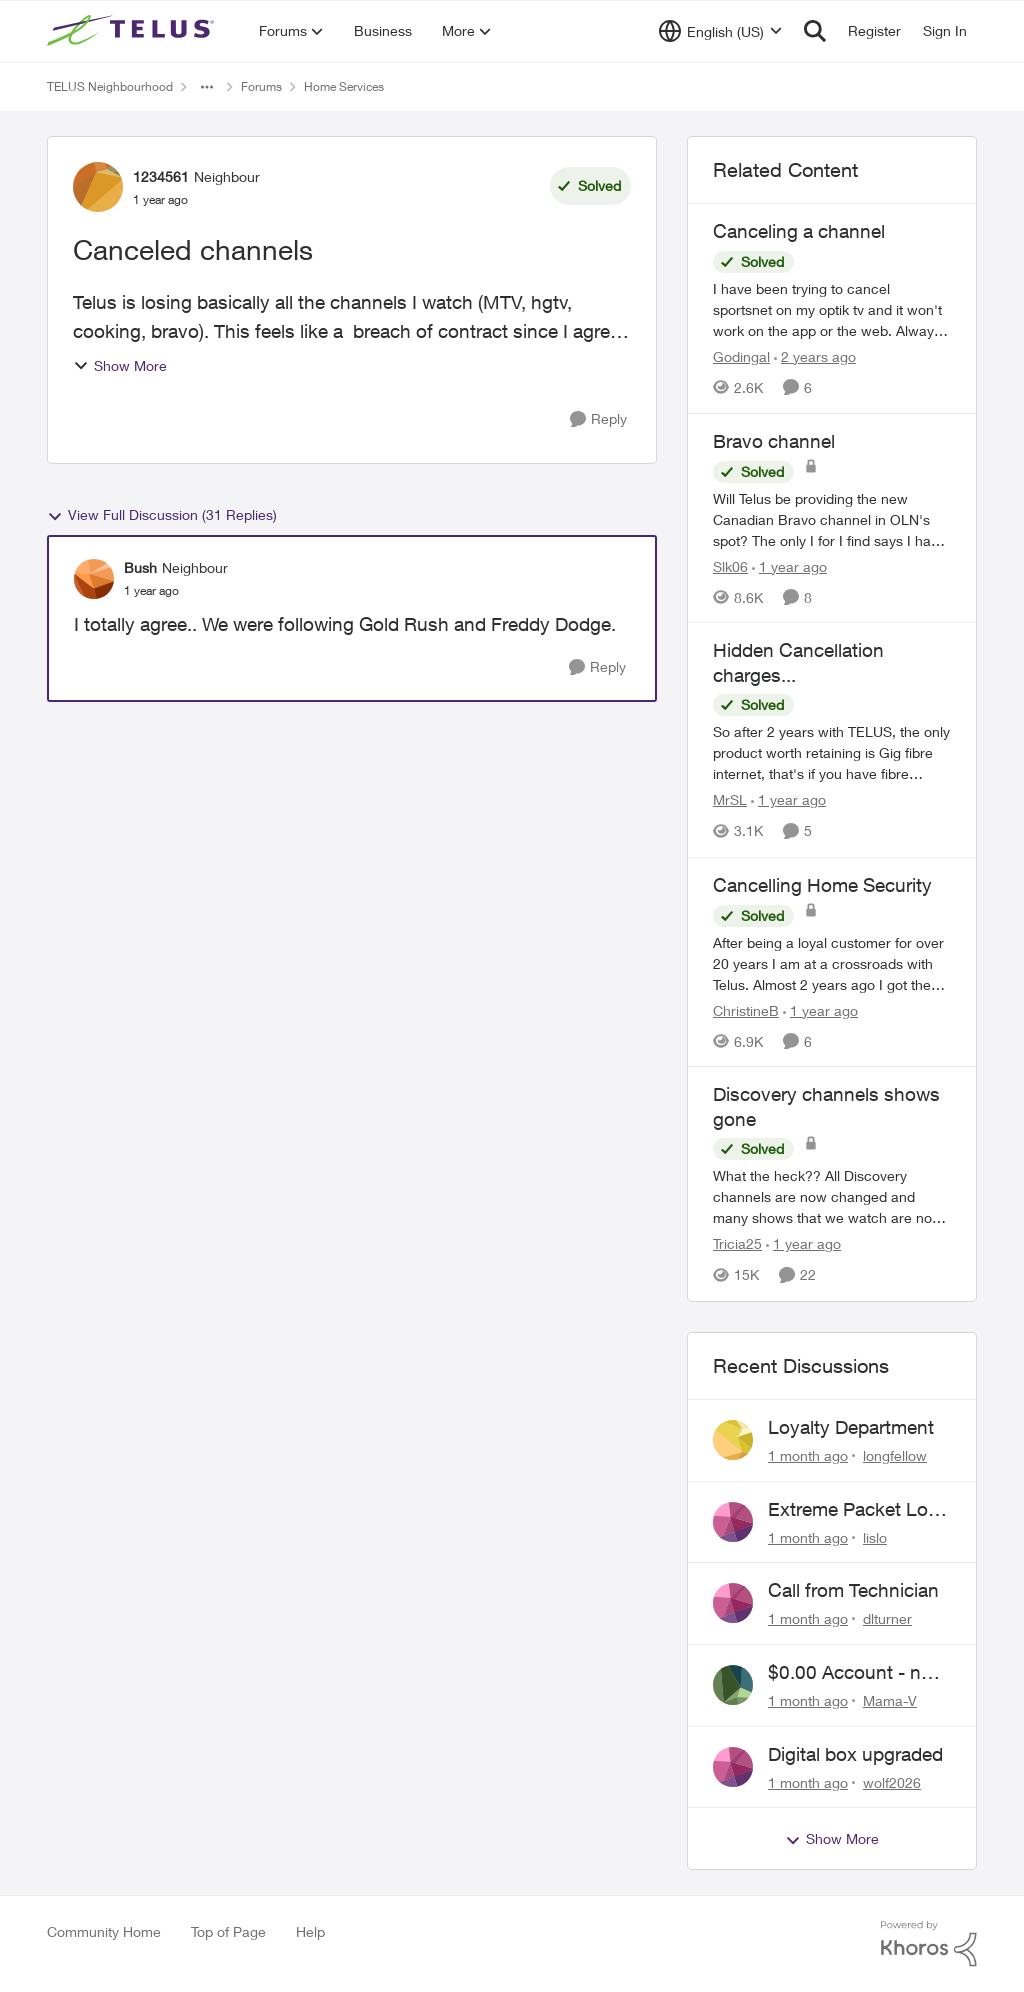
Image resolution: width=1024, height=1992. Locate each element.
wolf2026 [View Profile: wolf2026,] (892, 1781)
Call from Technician (853, 1590)
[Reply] (598, 419)
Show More (120, 365)
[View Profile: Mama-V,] (733, 1685)
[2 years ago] (815, 356)
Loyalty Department (851, 1427)
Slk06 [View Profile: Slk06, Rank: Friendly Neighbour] (730, 565)
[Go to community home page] (133, 31)
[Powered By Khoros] (929, 1944)
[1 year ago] (789, 565)
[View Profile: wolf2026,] (733, 1767)
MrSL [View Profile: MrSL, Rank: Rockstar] (730, 800)
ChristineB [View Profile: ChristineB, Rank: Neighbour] (746, 1009)
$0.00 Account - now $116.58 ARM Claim (857, 1673)
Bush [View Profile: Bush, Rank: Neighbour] (140, 567)
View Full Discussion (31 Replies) (162, 515)
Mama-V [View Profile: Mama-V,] (890, 1700)
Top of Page (228, 1931)
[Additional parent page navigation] (207, 87)
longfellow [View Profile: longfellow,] (895, 1455)
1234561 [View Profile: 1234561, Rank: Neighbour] (161, 176)
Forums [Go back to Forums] (261, 86)
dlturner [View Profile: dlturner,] (887, 1618)
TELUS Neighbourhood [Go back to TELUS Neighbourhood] (110, 86)
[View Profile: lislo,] (733, 1522)
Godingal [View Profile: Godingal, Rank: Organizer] (741, 356)
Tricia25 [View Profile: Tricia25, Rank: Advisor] (737, 1244)
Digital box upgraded (855, 1754)
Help (310, 1931)
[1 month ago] (808, 1455)
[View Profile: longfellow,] (733, 1440)
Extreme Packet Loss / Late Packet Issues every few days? (858, 1510)
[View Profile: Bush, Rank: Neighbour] (94, 579)
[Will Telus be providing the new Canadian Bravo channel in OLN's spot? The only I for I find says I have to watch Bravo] (832, 518)
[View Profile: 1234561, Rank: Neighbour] (98, 187)
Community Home (104, 1931)
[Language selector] (720, 31)
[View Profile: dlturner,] (733, 1603)
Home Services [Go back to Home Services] (344, 86)
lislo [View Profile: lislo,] (875, 1536)
